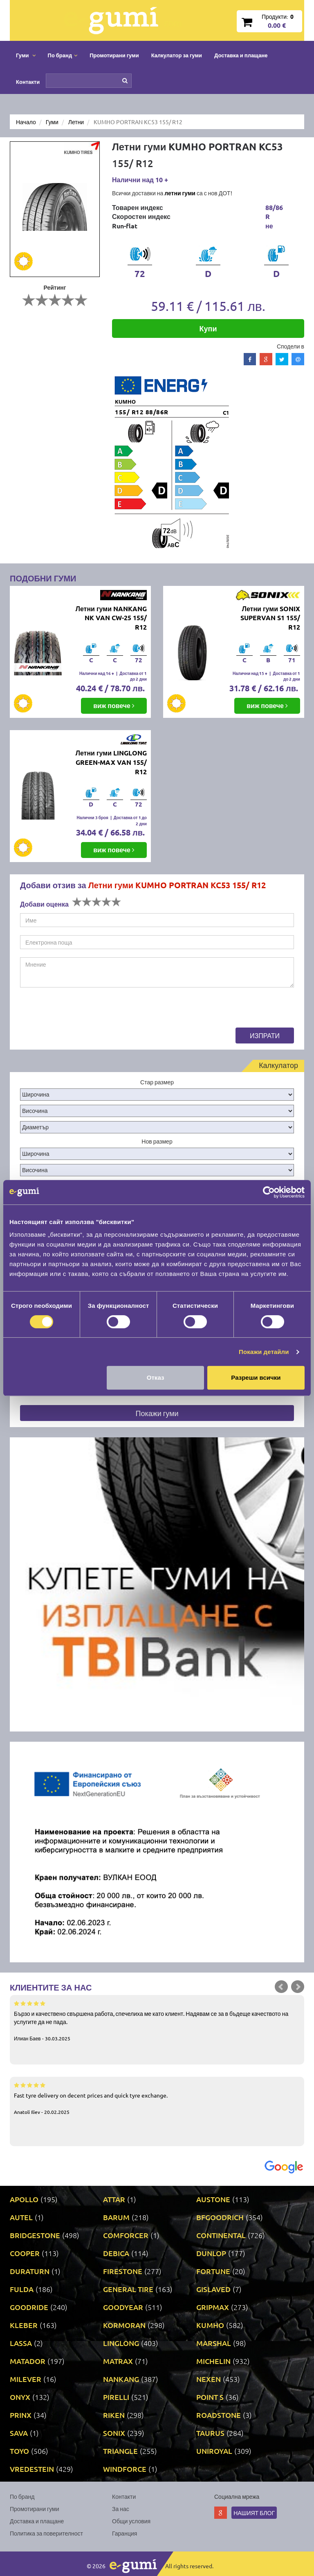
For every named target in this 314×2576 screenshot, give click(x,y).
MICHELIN (213, 2361)
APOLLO (24, 2199)
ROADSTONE (218, 2415)
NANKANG (121, 2379)
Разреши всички (255, 1377)
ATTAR (114, 2199)
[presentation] (82, 1012)
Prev (281, 1986)
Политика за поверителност (46, 2533)
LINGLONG (121, 2343)
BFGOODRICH (220, 2217)
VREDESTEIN (32, 2468)
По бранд (22, 2496)
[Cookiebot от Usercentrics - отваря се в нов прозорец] (269, 1192)
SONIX (114, 2432)
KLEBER (24, 2325)
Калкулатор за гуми (176, 54)
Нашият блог (254, 2512)
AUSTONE (213, 2199)
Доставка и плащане (241, 54)
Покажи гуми (156, 1413)
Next (297, 1986)
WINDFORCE (124, 2468)
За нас (120, 2508)
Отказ (155, 1377)
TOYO (19, 2450)
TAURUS (210, 2432)
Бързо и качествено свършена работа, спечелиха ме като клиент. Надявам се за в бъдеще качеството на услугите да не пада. (157, 2020)
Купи (208, 328)
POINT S (210, 2397)
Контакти (28, 81)
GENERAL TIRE (128, 2289)
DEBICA (116, 2253)
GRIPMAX (212, 2307)
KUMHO (210, 2325)
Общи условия (131, 2521)
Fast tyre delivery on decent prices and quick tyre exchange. (157, 2098)
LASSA (21, 2343)
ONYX (20, 2397)
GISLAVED (213, 2289)
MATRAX (118, 2361)
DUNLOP (211, 2253)
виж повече (114, 705)
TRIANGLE (120, 2450)
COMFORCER (125, 2235)
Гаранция (124, 2533)
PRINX (20, 2415)
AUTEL (21, 2217)
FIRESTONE (122, 2271)
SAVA (19, 2432)
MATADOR (27, 2361)
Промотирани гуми (114, 54)
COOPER (25, 2253)
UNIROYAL (214, 2450)
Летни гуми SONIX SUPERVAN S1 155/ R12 (270, 618)
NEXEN (208, 2379)
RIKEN (114, 2415)
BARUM (116, 2217)
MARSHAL (213, 2343)
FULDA (22, 2289)
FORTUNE (213, 2271)
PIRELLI (116, 2397)
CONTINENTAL (221, 2235)
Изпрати (265, 1035)
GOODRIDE (29, 2307)
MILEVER (25, 2379)
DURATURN (29, 2271)
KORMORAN (124, 2325)
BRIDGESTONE (35, 2235)
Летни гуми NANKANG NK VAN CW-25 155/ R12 (111, 618)
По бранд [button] (63, 54)
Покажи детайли (264, 1351)
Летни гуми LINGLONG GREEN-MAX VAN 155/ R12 (111, 762)
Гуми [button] (26, 54)
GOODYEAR (123, 2307)
